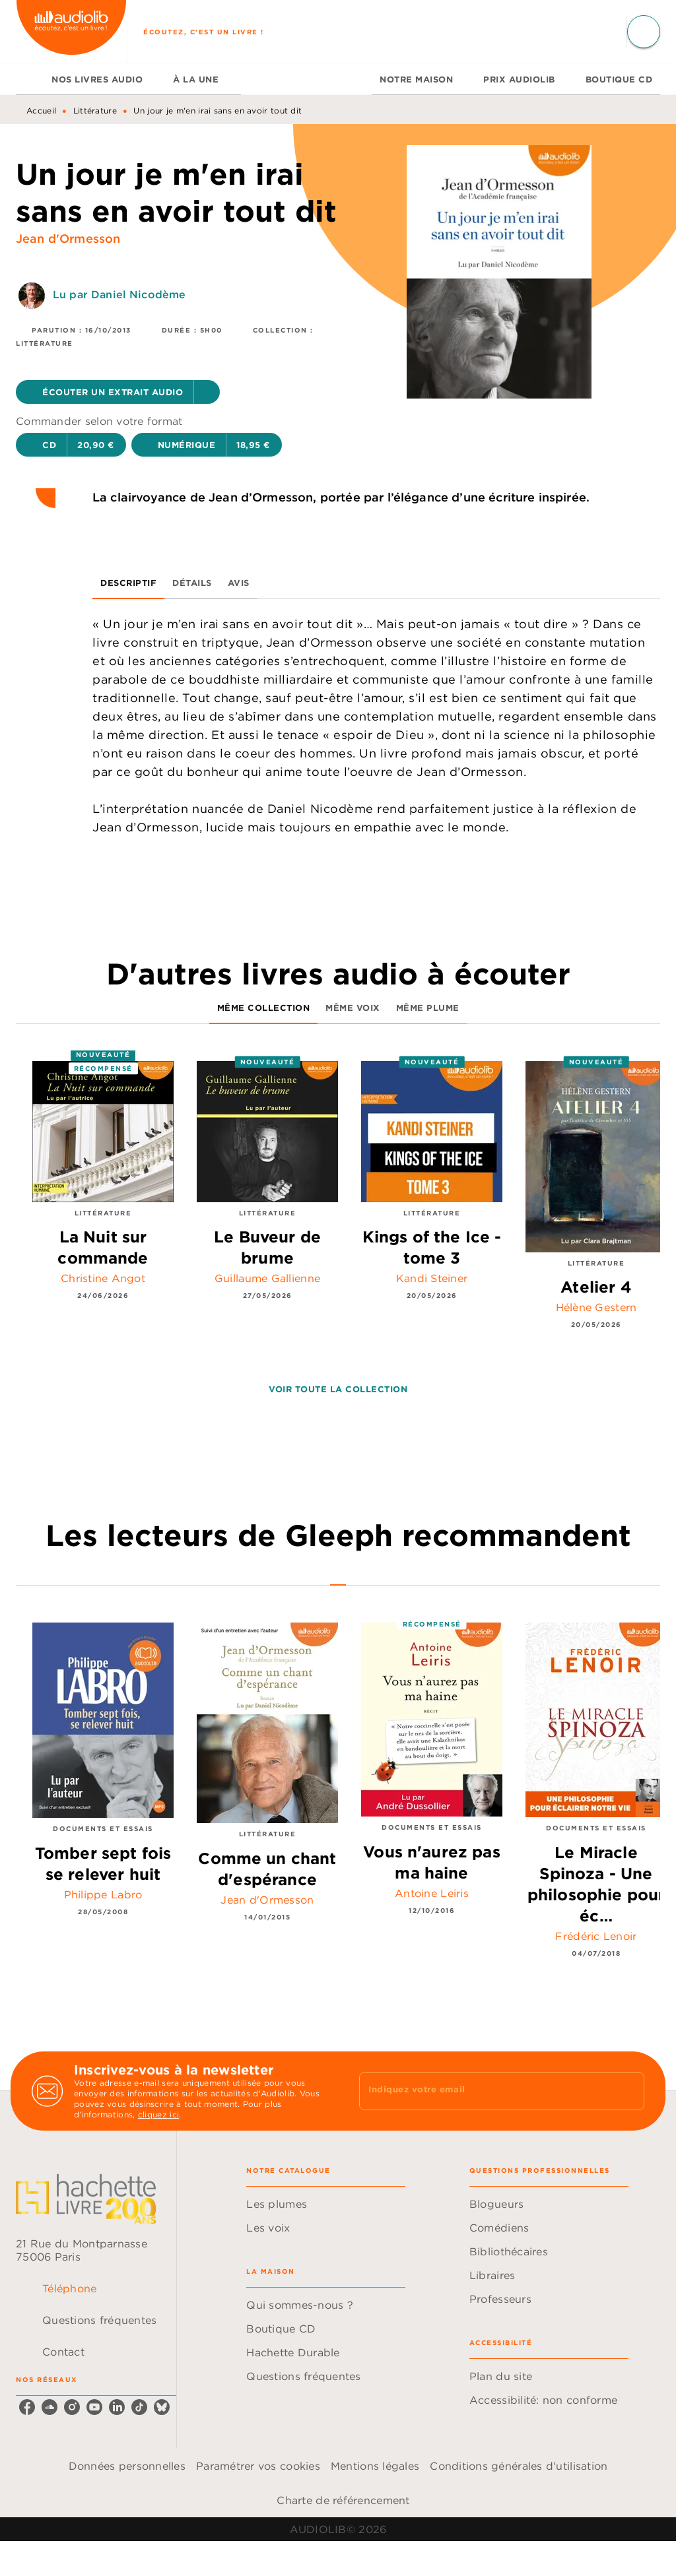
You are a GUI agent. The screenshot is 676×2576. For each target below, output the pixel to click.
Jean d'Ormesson (68, 238)
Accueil (41, 110)
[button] (118, 392)
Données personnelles (127, 2465)
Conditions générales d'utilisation (518, 2465)
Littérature (95, 110)
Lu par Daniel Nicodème (119, 294)
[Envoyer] (628, 2091)
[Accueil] (71, 31)
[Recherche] (643, 31)
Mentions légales (375, 2465)
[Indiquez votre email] (485, 2091)
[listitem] (27, 2407)
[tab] (30, 79)
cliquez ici (158, 2114)
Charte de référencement (343, 2500)
